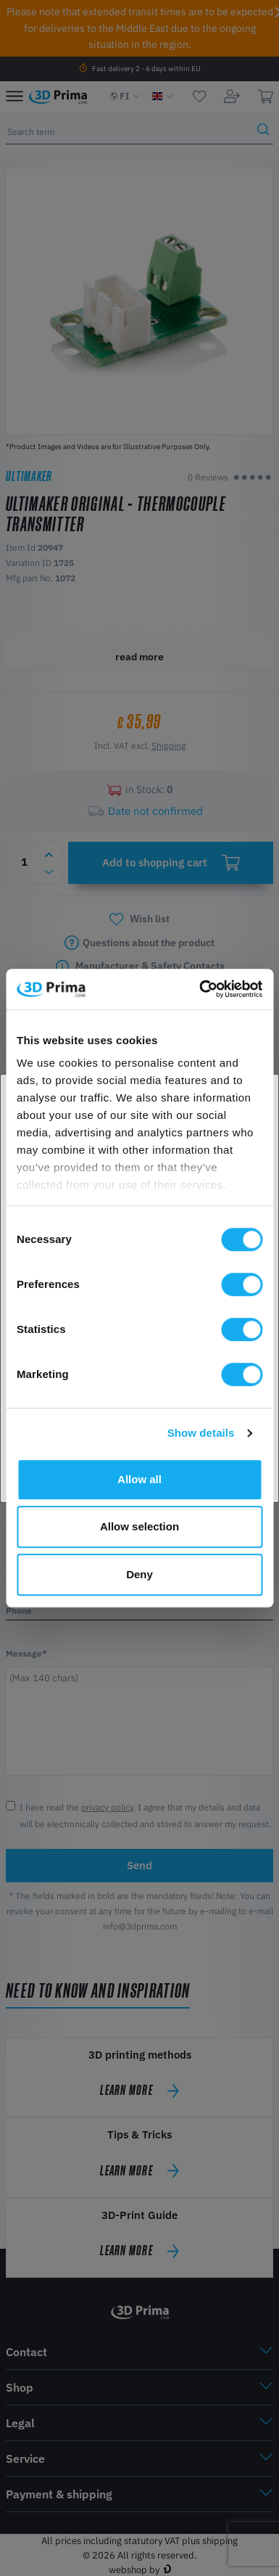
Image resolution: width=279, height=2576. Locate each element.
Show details (201, 1433)
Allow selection (139, 1526)
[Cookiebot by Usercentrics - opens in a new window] (200, 989)
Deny (139, 1574)
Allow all (139, 1479)
